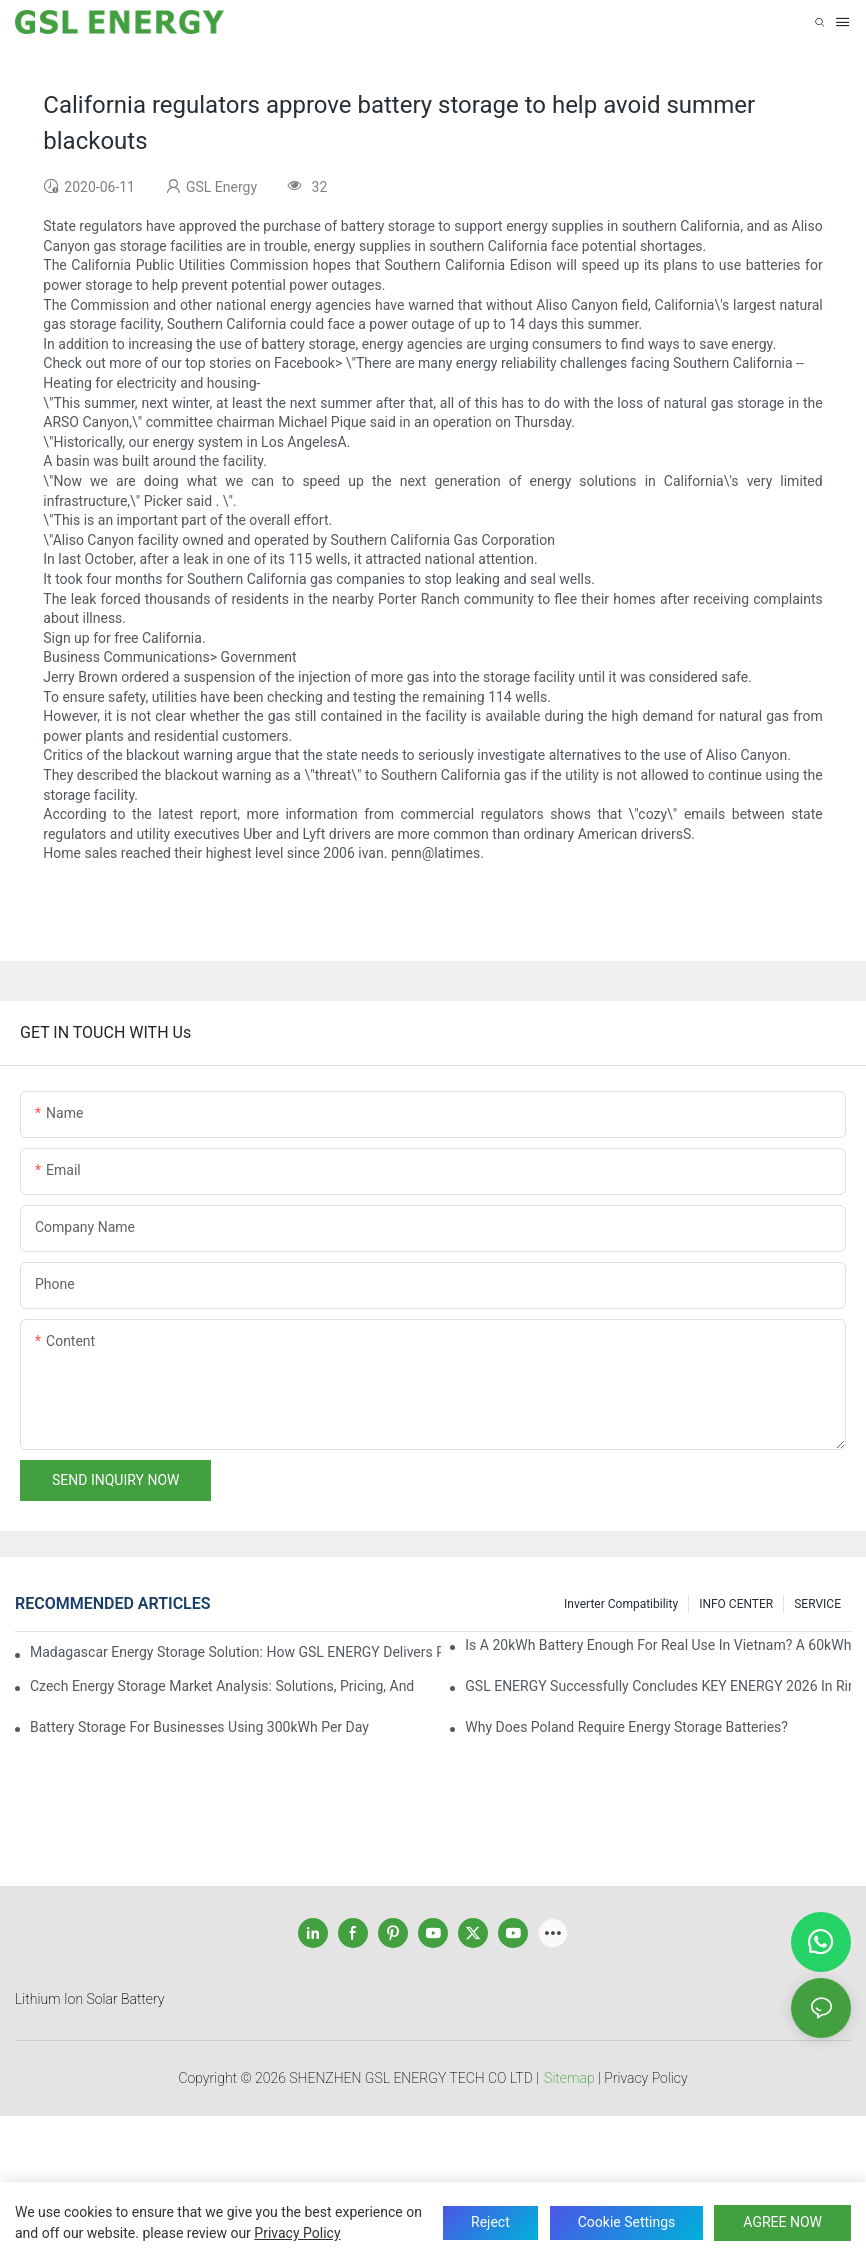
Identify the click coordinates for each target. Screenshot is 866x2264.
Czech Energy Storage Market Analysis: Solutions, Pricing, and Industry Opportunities (223, 1686)
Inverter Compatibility (621, 1604)
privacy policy (297, 2233)
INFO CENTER (736, 1604)
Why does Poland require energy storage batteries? (626, 1727)
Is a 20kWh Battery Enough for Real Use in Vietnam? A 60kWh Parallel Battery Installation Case (658, 1645)
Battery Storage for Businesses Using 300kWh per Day (199, 1727)
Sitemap (569, 2078)
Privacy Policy (645, 2078)
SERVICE (817, 1604)
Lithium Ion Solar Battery (89, 1999)
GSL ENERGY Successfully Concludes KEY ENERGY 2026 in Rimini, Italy (658, 1686)
